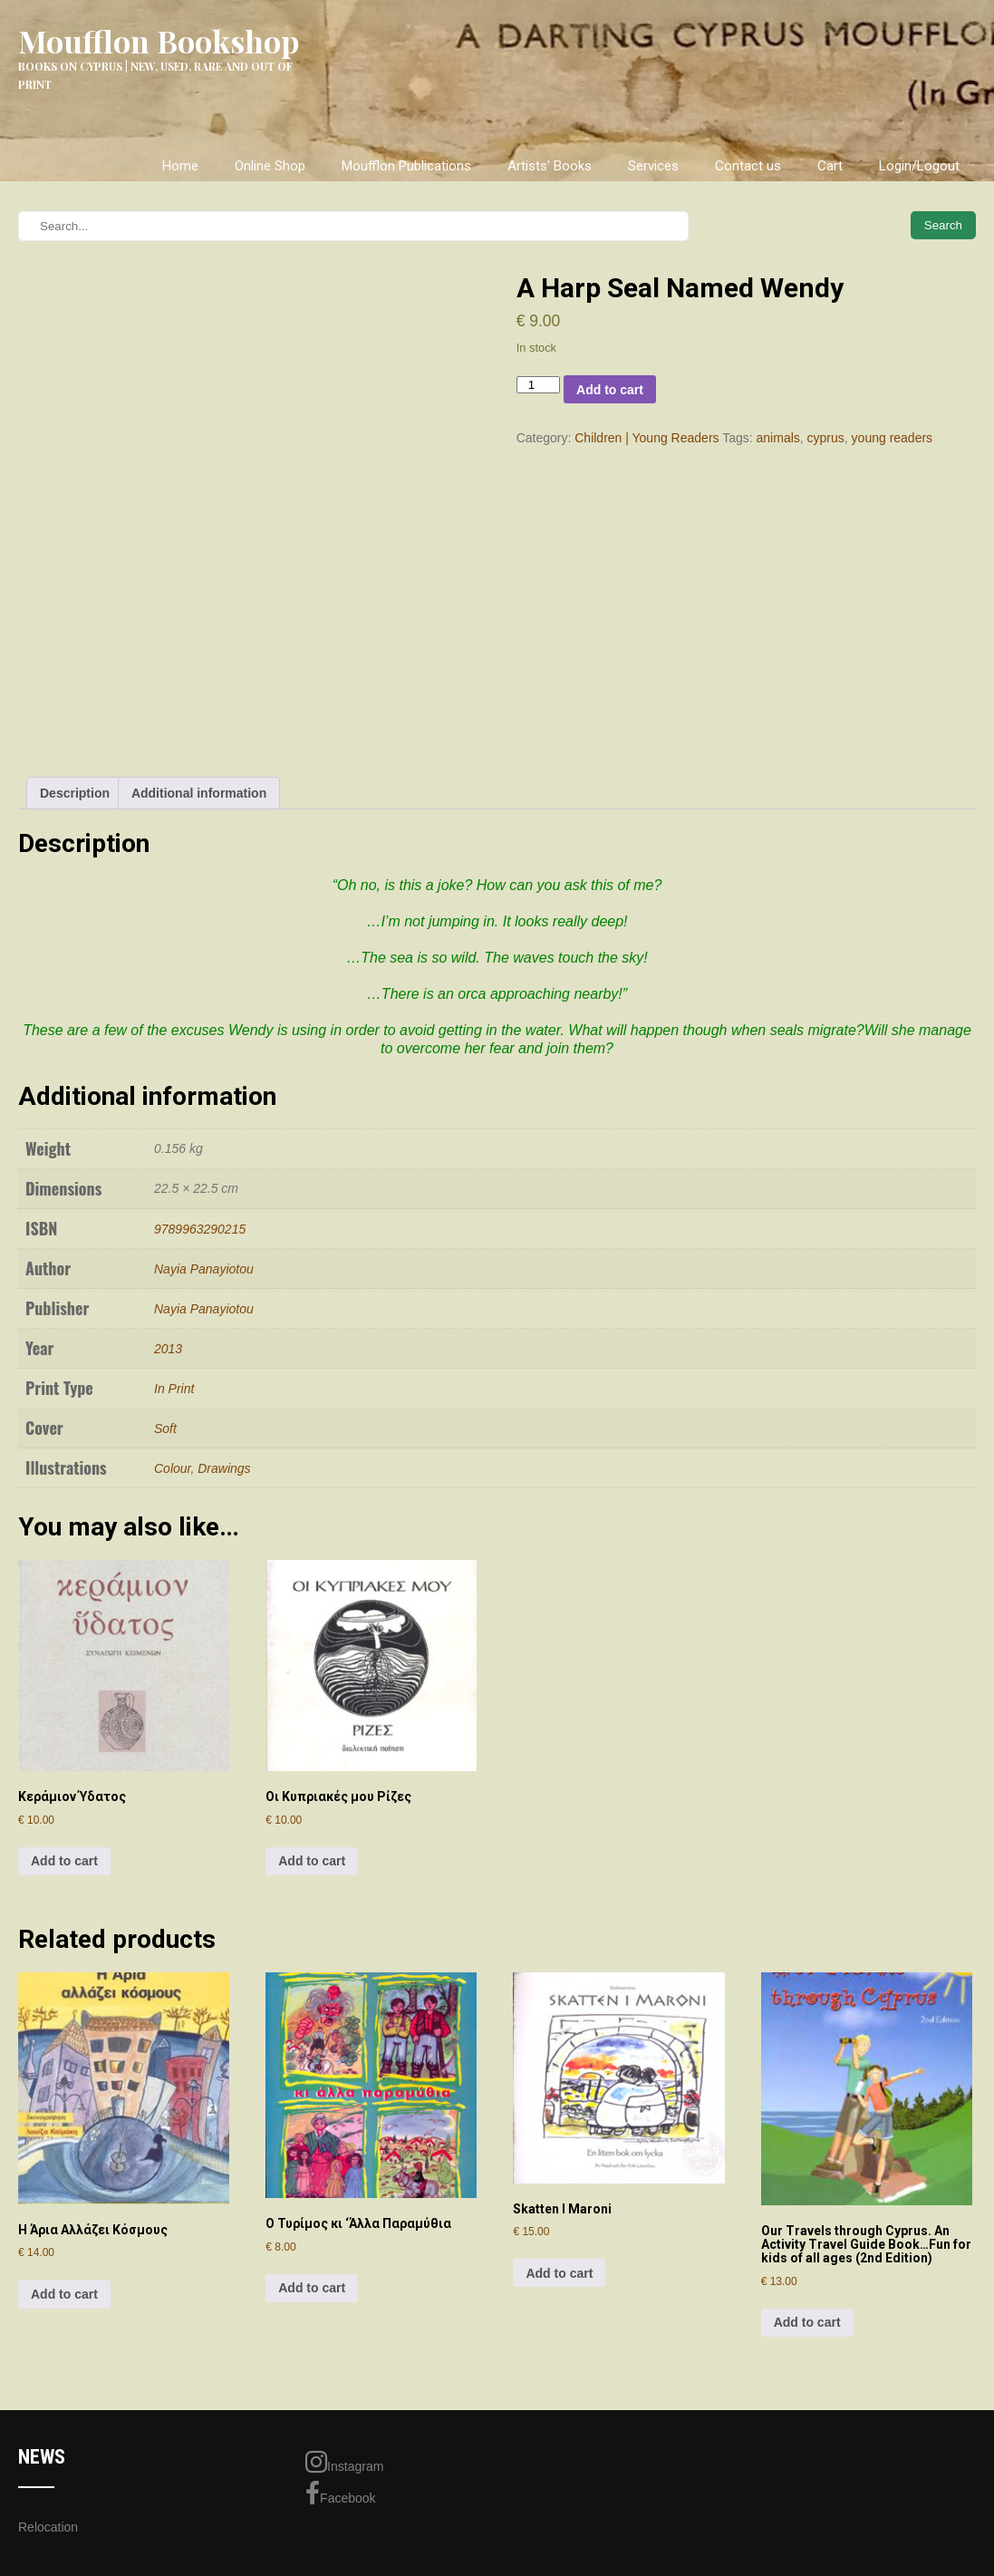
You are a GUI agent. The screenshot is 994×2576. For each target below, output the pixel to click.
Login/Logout (919, 166)
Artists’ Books (549, 166)
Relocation (48, 2527)
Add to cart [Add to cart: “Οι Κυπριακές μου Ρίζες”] (311, 1861)
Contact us (748, 166)
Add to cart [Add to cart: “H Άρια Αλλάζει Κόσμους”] (64, 2294)
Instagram (344, 2461)
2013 (168, 1348)
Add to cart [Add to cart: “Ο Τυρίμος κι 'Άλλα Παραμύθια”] (311, 2288)
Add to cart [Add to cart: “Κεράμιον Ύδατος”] (64, 1861)
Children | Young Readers (646, 438)
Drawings (224, 1468)
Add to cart (609, 390)
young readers (892, 438)
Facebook (340, 2493)
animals (778, 438)
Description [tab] (75, 793)
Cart (830, 166)
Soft (165, 1428)
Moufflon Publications (406, 166)
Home (180, 166)
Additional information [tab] (198, 793)
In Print (174, 1388)
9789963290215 (200, 1229)
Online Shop (270, 166)
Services (653, 166)
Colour (172, 1468)
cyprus (825, 438)
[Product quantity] (538, 384)
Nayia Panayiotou (204, 1269)
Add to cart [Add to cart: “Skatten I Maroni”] (559, 2273)
